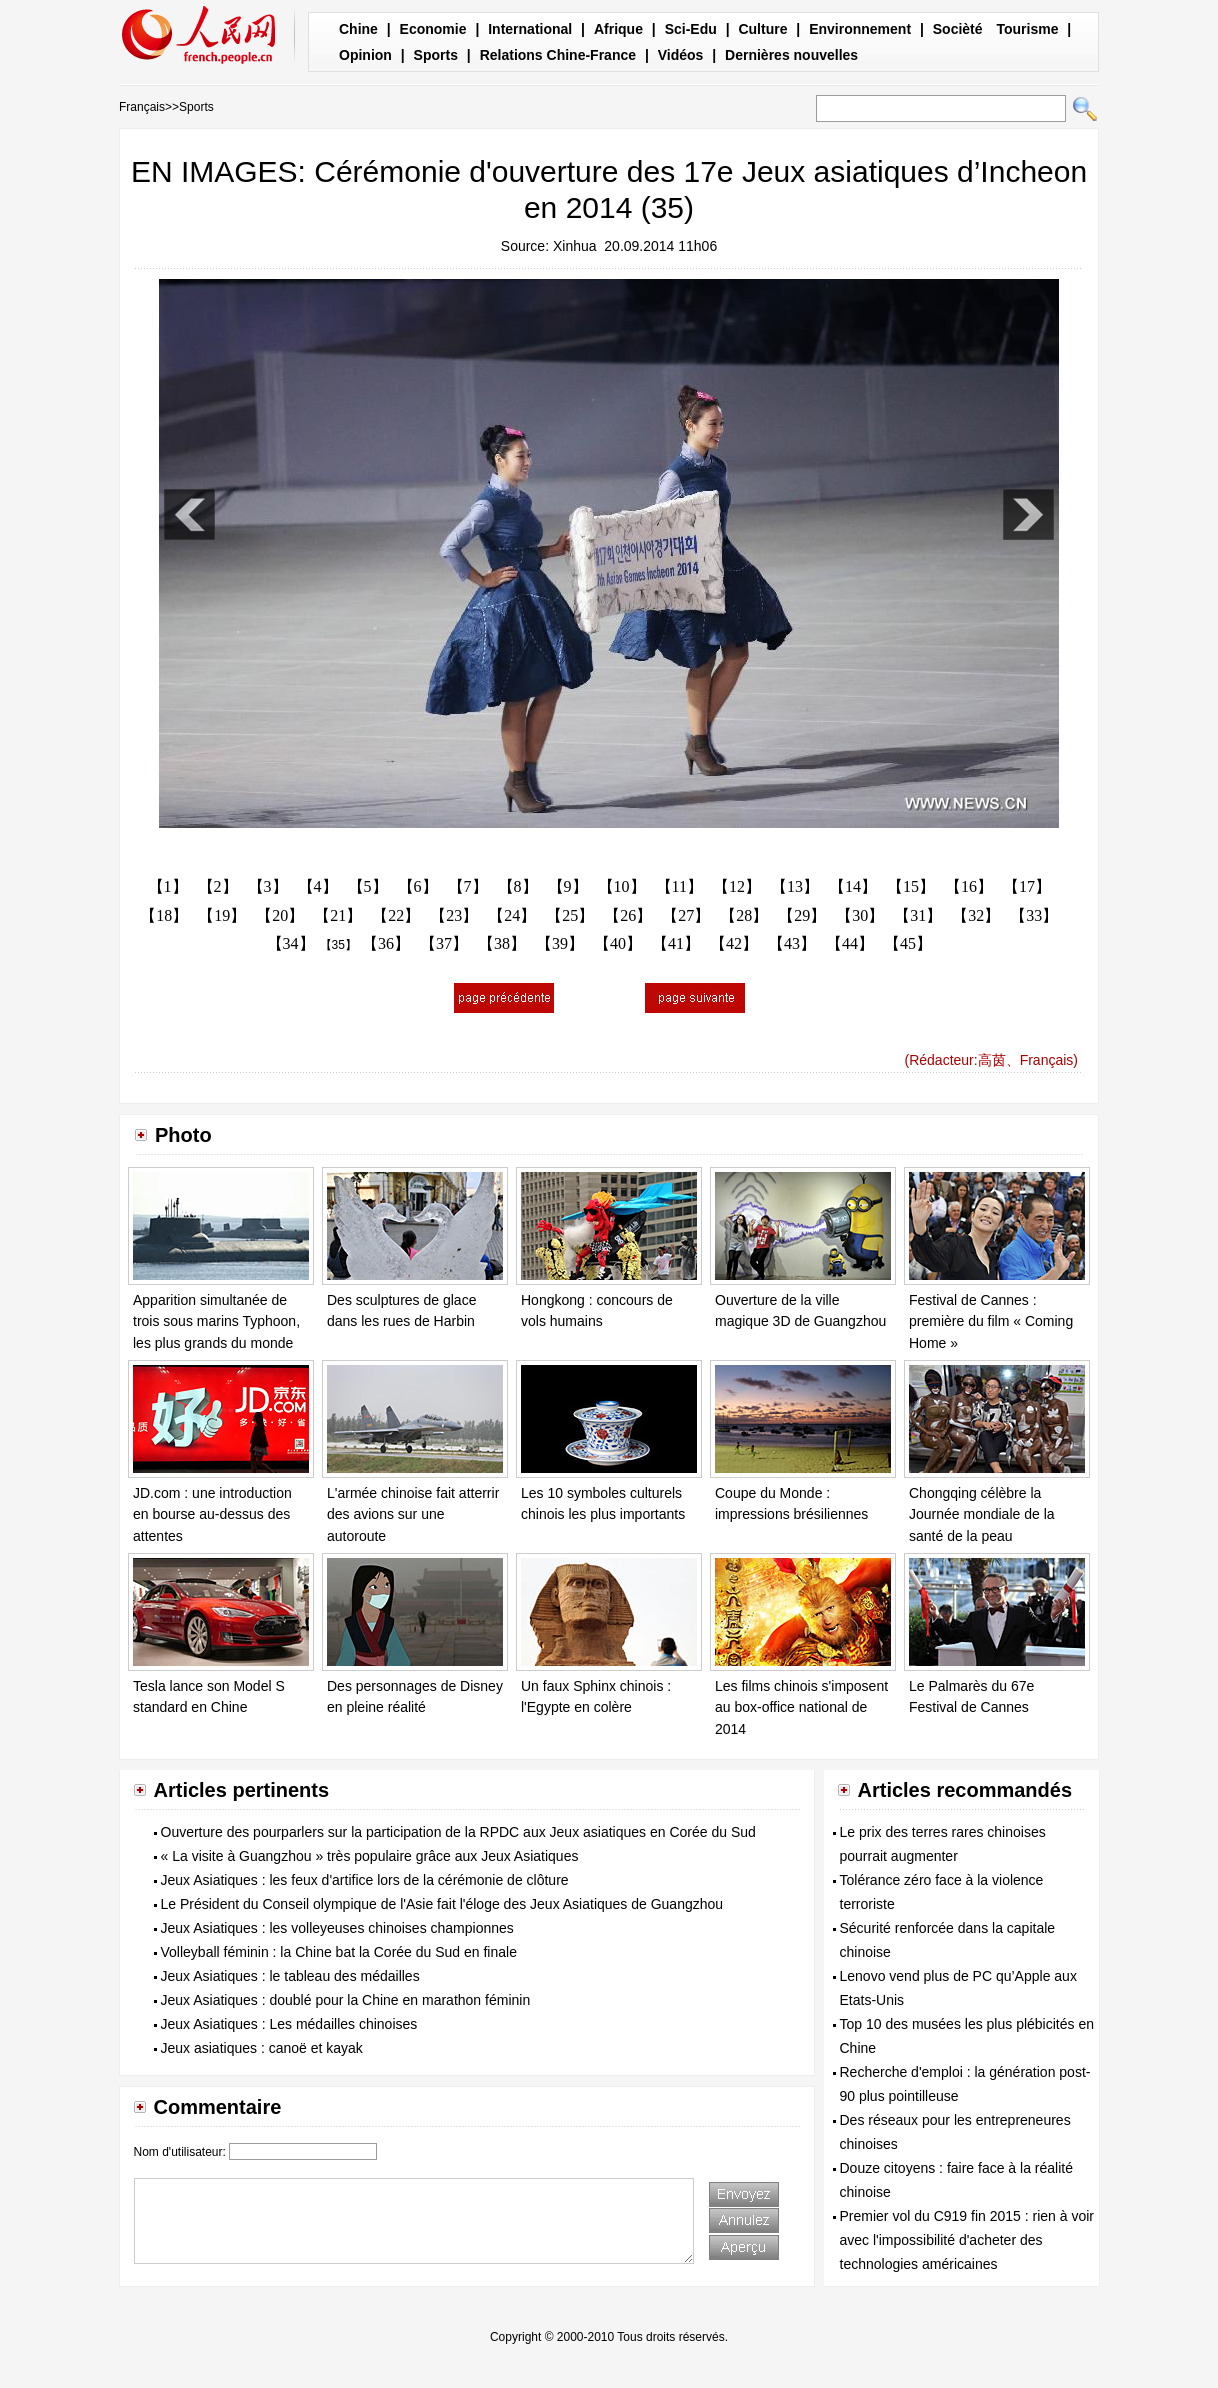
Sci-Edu (691, 29)
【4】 (318, 886)
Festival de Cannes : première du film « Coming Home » (991, 1321)
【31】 (918, 915)
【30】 (860, 915)
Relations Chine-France (558, 55)
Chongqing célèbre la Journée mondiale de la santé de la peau (982, 1514)
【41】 (676, 943)
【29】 (802, 915)
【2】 (218, 886)
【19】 (222, 915)
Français (142, 107)
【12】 (737, 886)
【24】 (512, 915)
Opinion (365, 55)
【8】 (518, 886)
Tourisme (1027, 29)
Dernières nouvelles (791, 55)
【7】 (468, 886)
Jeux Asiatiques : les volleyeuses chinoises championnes (337, 1928)
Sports (436, 55)
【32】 (976, 915)
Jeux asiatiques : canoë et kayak (262, 2048)
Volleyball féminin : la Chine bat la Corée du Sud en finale (339, 1952)
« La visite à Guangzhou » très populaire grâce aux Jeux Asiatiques (370, 1856)
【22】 (396, 915)
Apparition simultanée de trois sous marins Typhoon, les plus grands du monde (216, 1321)
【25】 (570, 915)
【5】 (368, 886)
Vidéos (681, 55)
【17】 (1027, 886)
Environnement (860, 29)
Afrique (618, 29)
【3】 (268, 886)
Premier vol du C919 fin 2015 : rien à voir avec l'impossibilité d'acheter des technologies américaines (967, 2240)
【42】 (734, 943)
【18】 (164, 915)
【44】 (850, 943)
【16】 (969, 886)
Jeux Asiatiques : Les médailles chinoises (289, 2024)
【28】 (744, 915)
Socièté (958, 29)
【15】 (911, 886)
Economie (433, 29)
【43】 (792, 943)
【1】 (168, 886)
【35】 (338, 945)
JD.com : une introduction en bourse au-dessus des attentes (212, 1514)
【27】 (686, 915)
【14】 (853, 886)
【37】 (444, 943)
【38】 (502, 943)
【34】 (291, 943)
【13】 (795, 886)
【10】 (622, 886)
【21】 (338, 915)
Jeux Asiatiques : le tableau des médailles (290, 1976)
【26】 (628, 915)
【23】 (454, 915)
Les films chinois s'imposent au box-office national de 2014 (801, 1707)
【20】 (280, 915)
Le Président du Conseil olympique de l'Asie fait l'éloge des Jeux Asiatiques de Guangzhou (442, 1904)
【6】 (418, 886)
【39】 (560, 943)
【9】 (568, 886)
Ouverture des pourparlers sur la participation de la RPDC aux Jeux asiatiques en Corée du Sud (458, 1832)
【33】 (1034, 915)
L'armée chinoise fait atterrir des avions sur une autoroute (413, 1514)
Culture (762, 29)
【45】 (908, 943)
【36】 (386, 943)
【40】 (618, 943)
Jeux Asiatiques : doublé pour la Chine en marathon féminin (346, 2000)
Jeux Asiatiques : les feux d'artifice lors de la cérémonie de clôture (365, 1880)
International (530, 29)
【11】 (679, 886)
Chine (358, 29)
